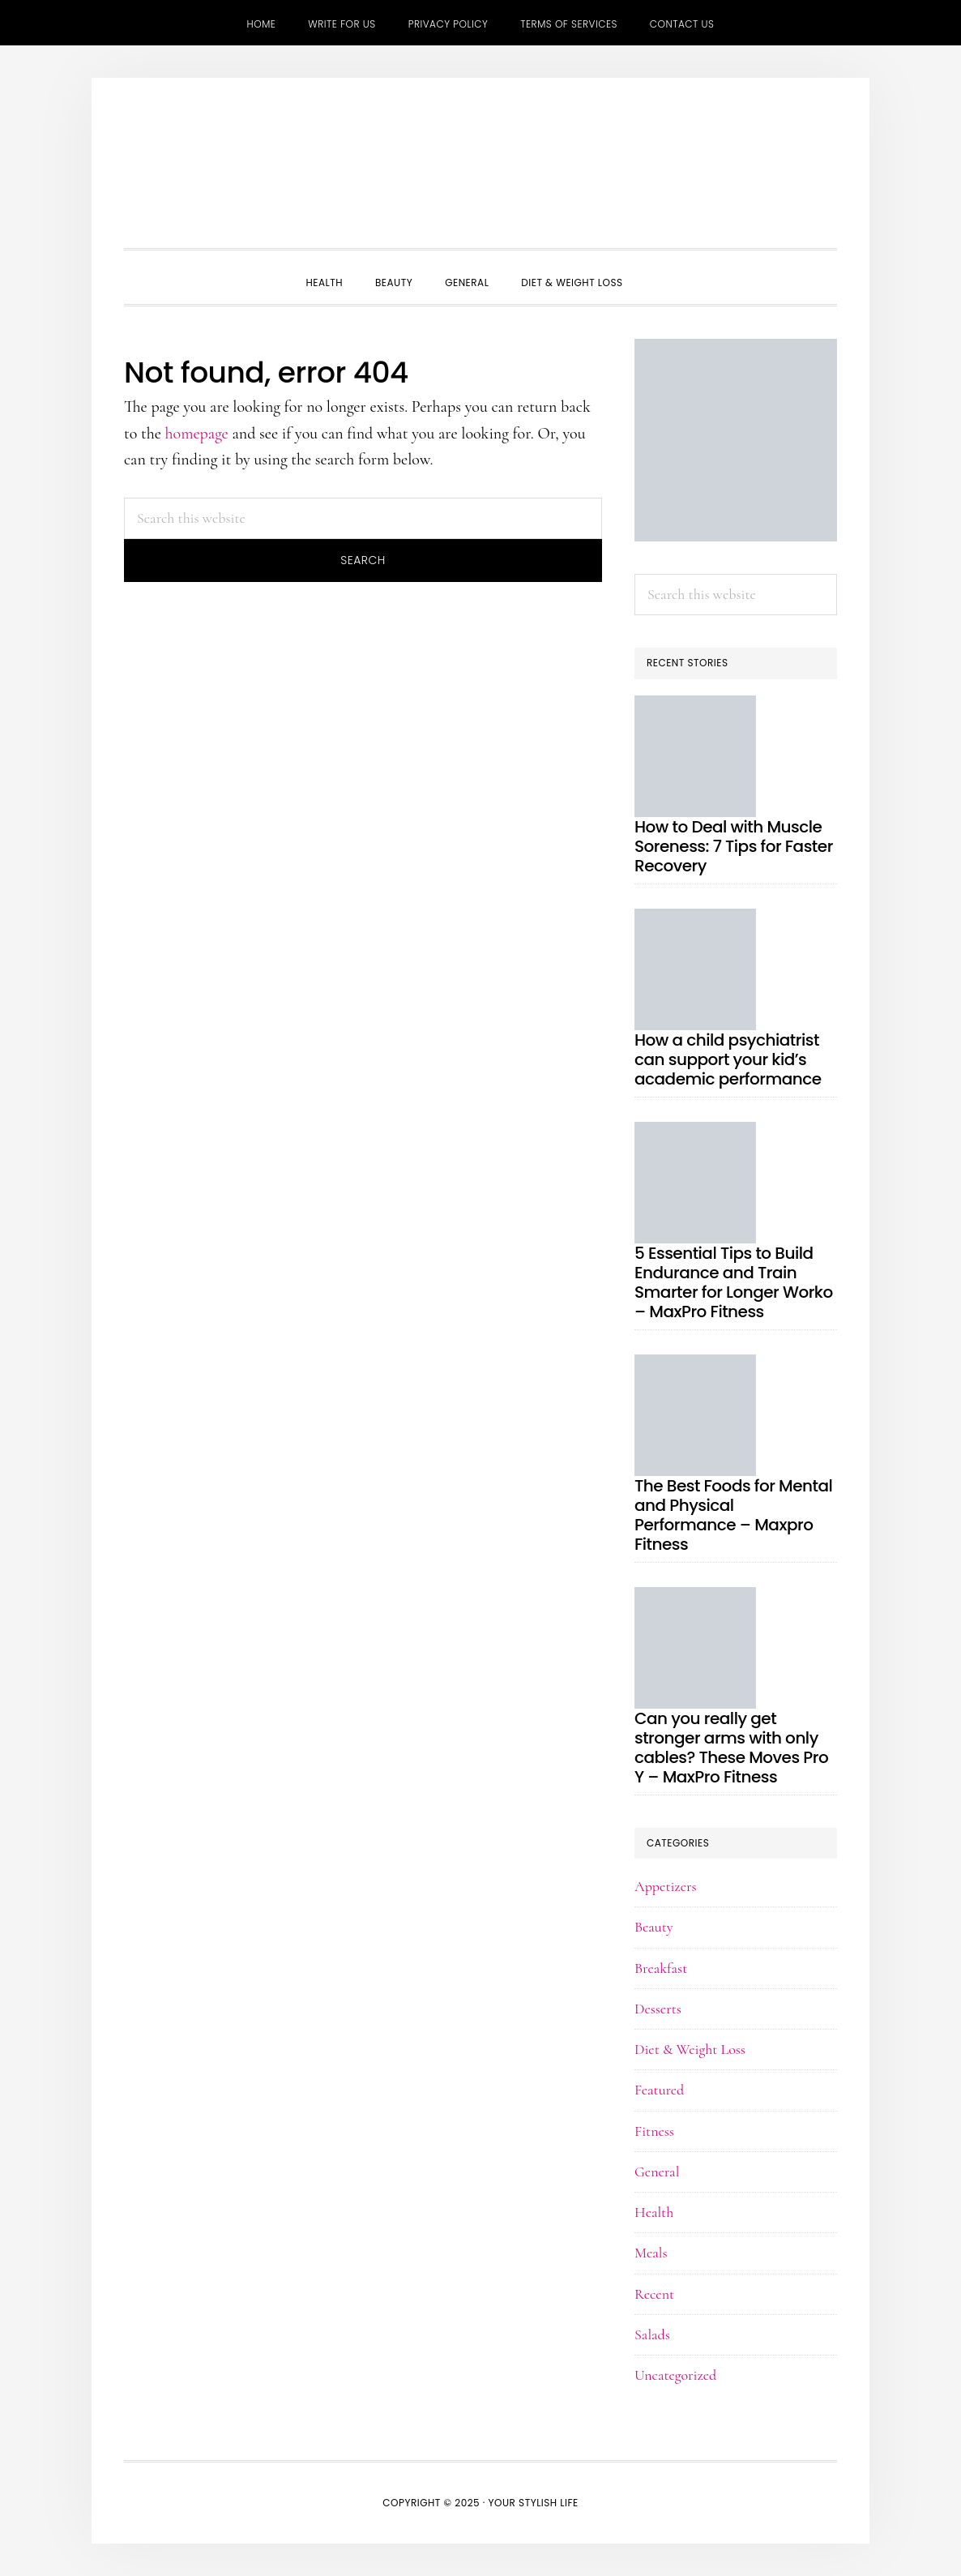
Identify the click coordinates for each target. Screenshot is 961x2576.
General (656, 2171)
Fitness (654, 2131)
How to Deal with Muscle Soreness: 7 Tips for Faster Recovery (733, 846)
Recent (654, 2294)
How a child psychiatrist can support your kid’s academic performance (728, 1059)
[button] (655, 268)
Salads (652, 2334)
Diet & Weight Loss (689, 2049)
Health (653, 2212)
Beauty (653, 1927)
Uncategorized (675, 2375)
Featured (659, 2090)
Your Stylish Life (480, 167)
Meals (651, 2252)
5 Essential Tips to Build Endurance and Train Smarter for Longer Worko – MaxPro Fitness (733, 1282)
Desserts (657, 2009)
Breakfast (660, 1968)
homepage (197, 433)
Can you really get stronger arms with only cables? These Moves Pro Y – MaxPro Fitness (731, 1747)
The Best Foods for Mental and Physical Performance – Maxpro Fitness (733, 1514)
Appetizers (665, 1886)
